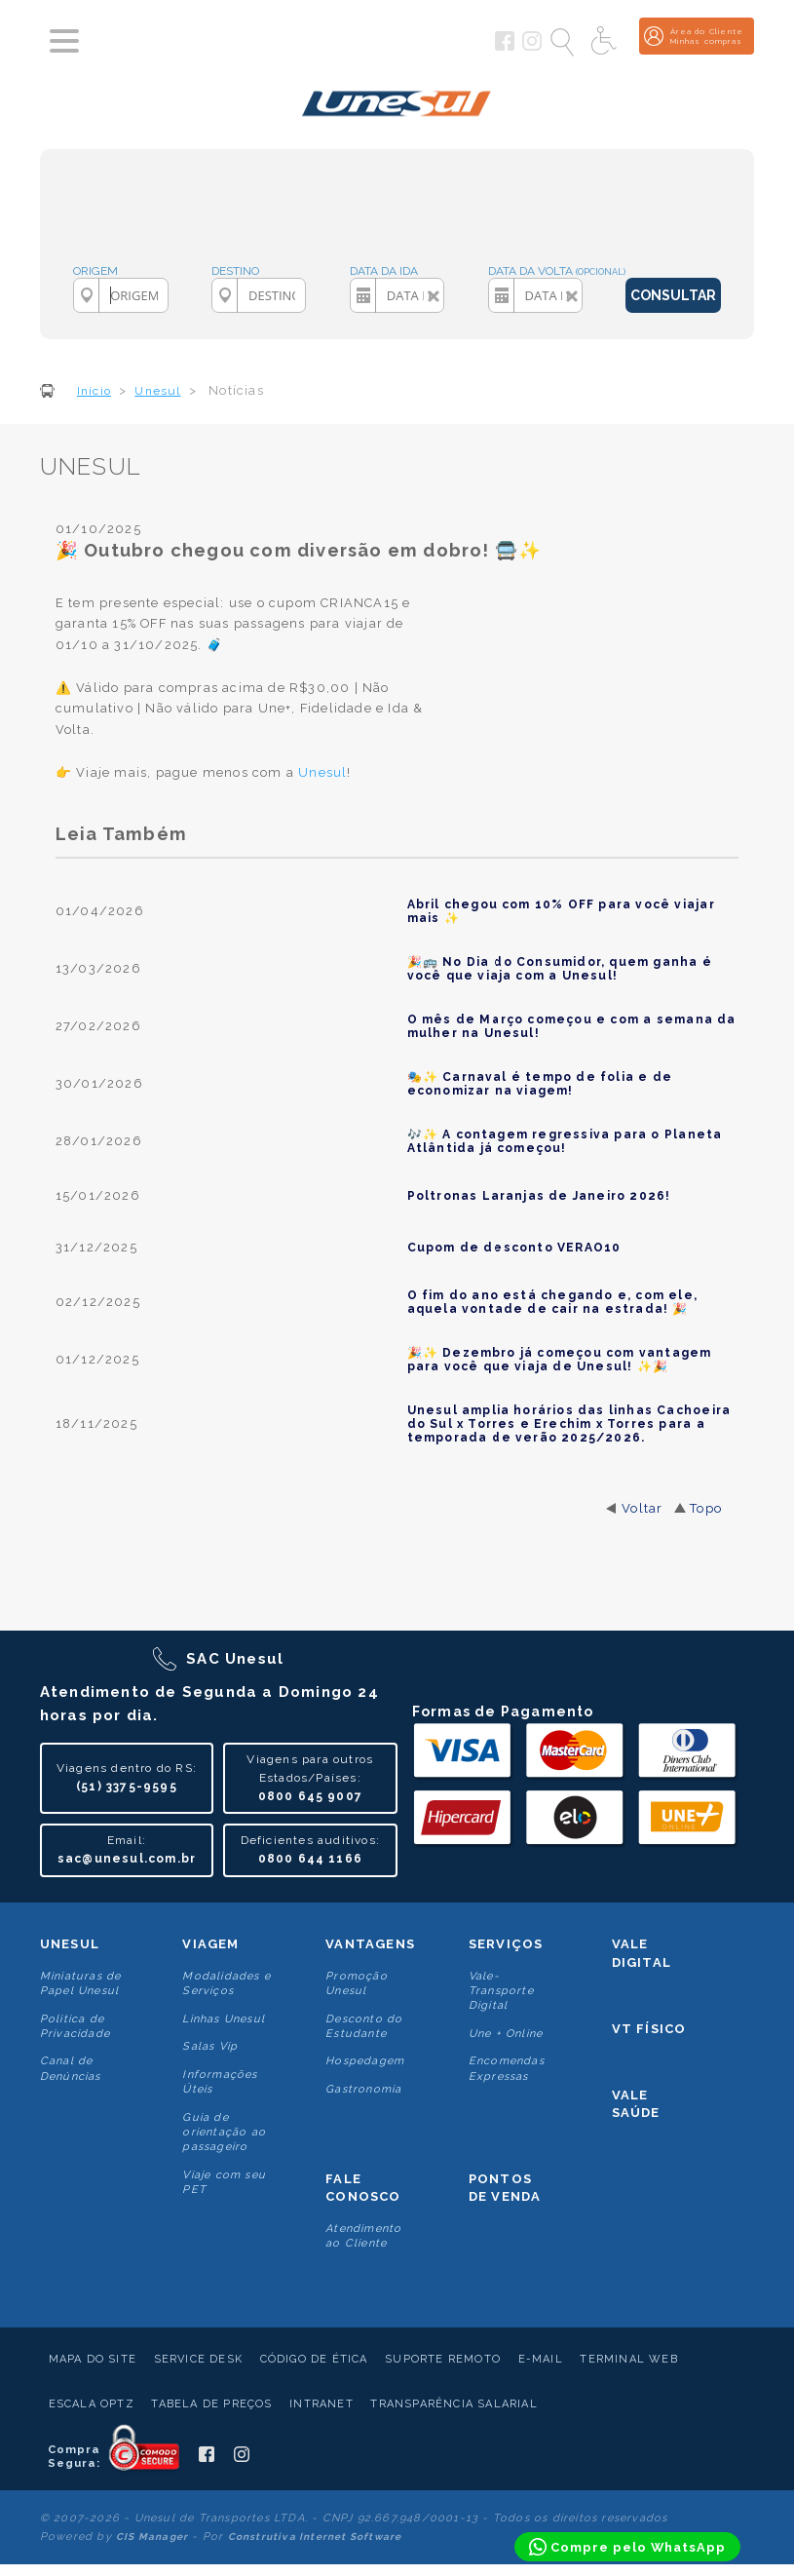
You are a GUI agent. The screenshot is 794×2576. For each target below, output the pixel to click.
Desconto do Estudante (363, 2026)
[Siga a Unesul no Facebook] (504, 47)
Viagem (210, 1944)
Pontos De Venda (505, 2188)
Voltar (642, 1508)
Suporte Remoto (443, 2359)
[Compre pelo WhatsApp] (627, 2546)
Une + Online (506, 2033)
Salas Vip (210, 2046)
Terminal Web (628, 2359)
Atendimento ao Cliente (363, 2235)
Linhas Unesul (223, 2019)
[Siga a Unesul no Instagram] (532, 47)
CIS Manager (152, 2536)
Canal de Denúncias (70, 2068)
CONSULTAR (673, 295)
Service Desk (198, 2359)
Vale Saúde (636, 2104)
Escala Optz (91, 2404)
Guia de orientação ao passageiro (224, 2132)
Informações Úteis (219, 2081)
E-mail (540, 2359)
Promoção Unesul (356, 1983)
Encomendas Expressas (507, 2068)
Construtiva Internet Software (315, 2536)
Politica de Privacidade (75, 2026)
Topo (706, 1508)
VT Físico (649, 2028)
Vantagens (370, 1944)
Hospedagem (364, 2061)
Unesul (69, 1944)
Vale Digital (641, 1953)
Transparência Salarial (453, 2404)
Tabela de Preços (211, 2404)
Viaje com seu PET (224, 2182)
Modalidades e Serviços (226, 1983)
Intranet (321, 2404)
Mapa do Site (92, 2359)
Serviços (506, 1944)
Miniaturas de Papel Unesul (81, 1983)
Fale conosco (362, 2188)
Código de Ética (314, 2359)
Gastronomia (363, 2089)
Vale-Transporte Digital (501, 1991)
